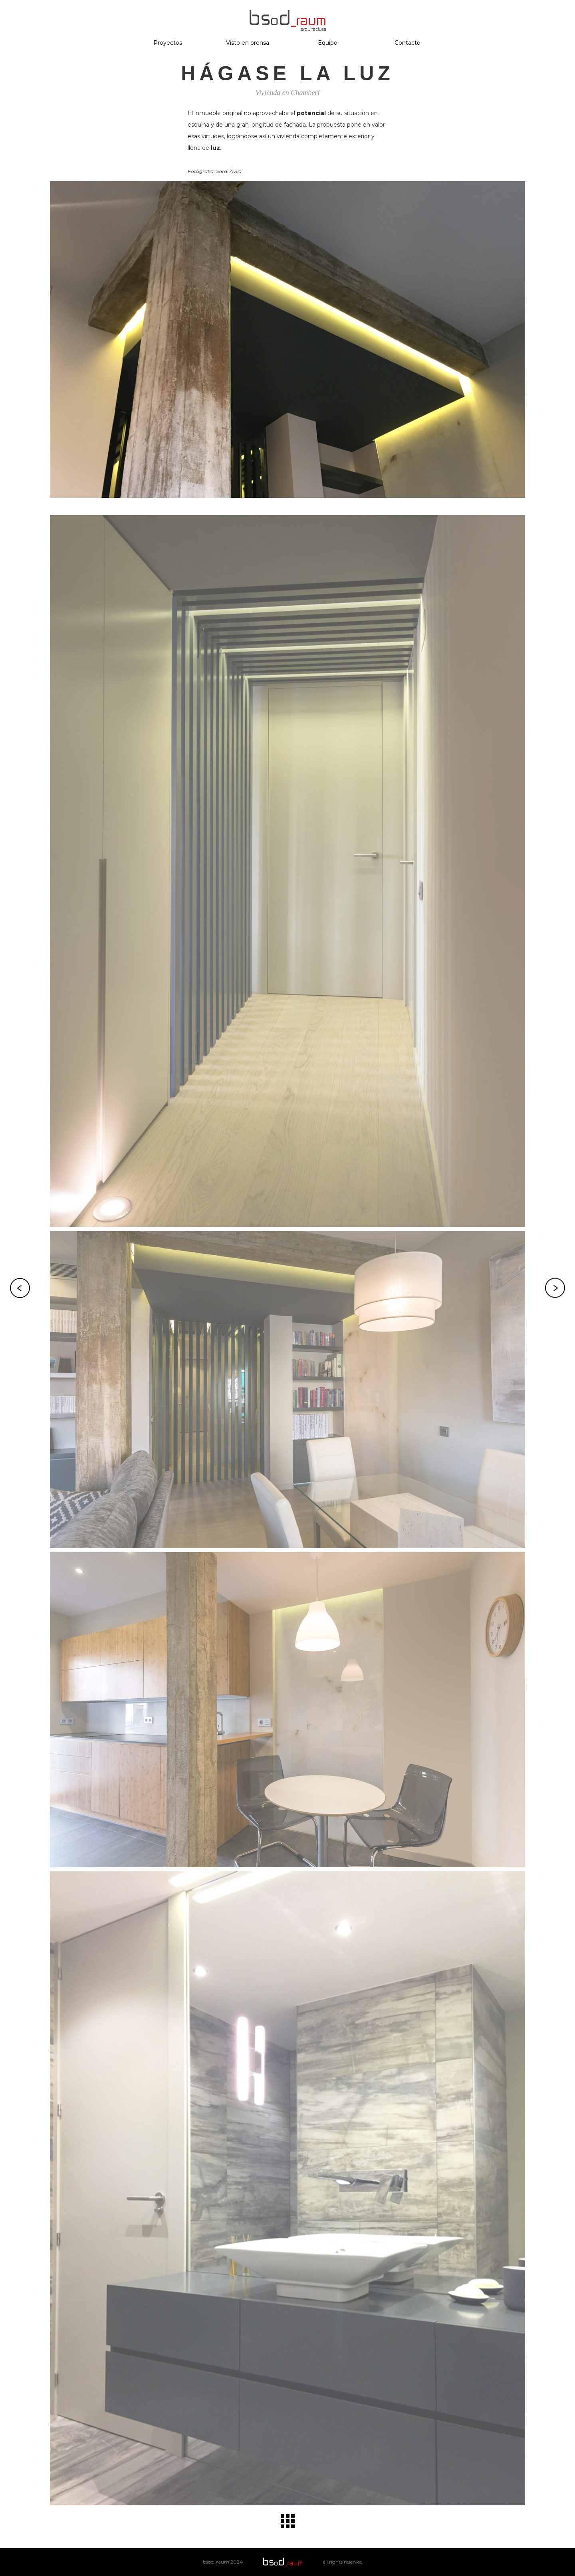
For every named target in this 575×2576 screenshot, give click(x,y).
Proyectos (167, 42)
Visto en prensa (247, 42)
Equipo (327, 42)
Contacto (407, 42)
